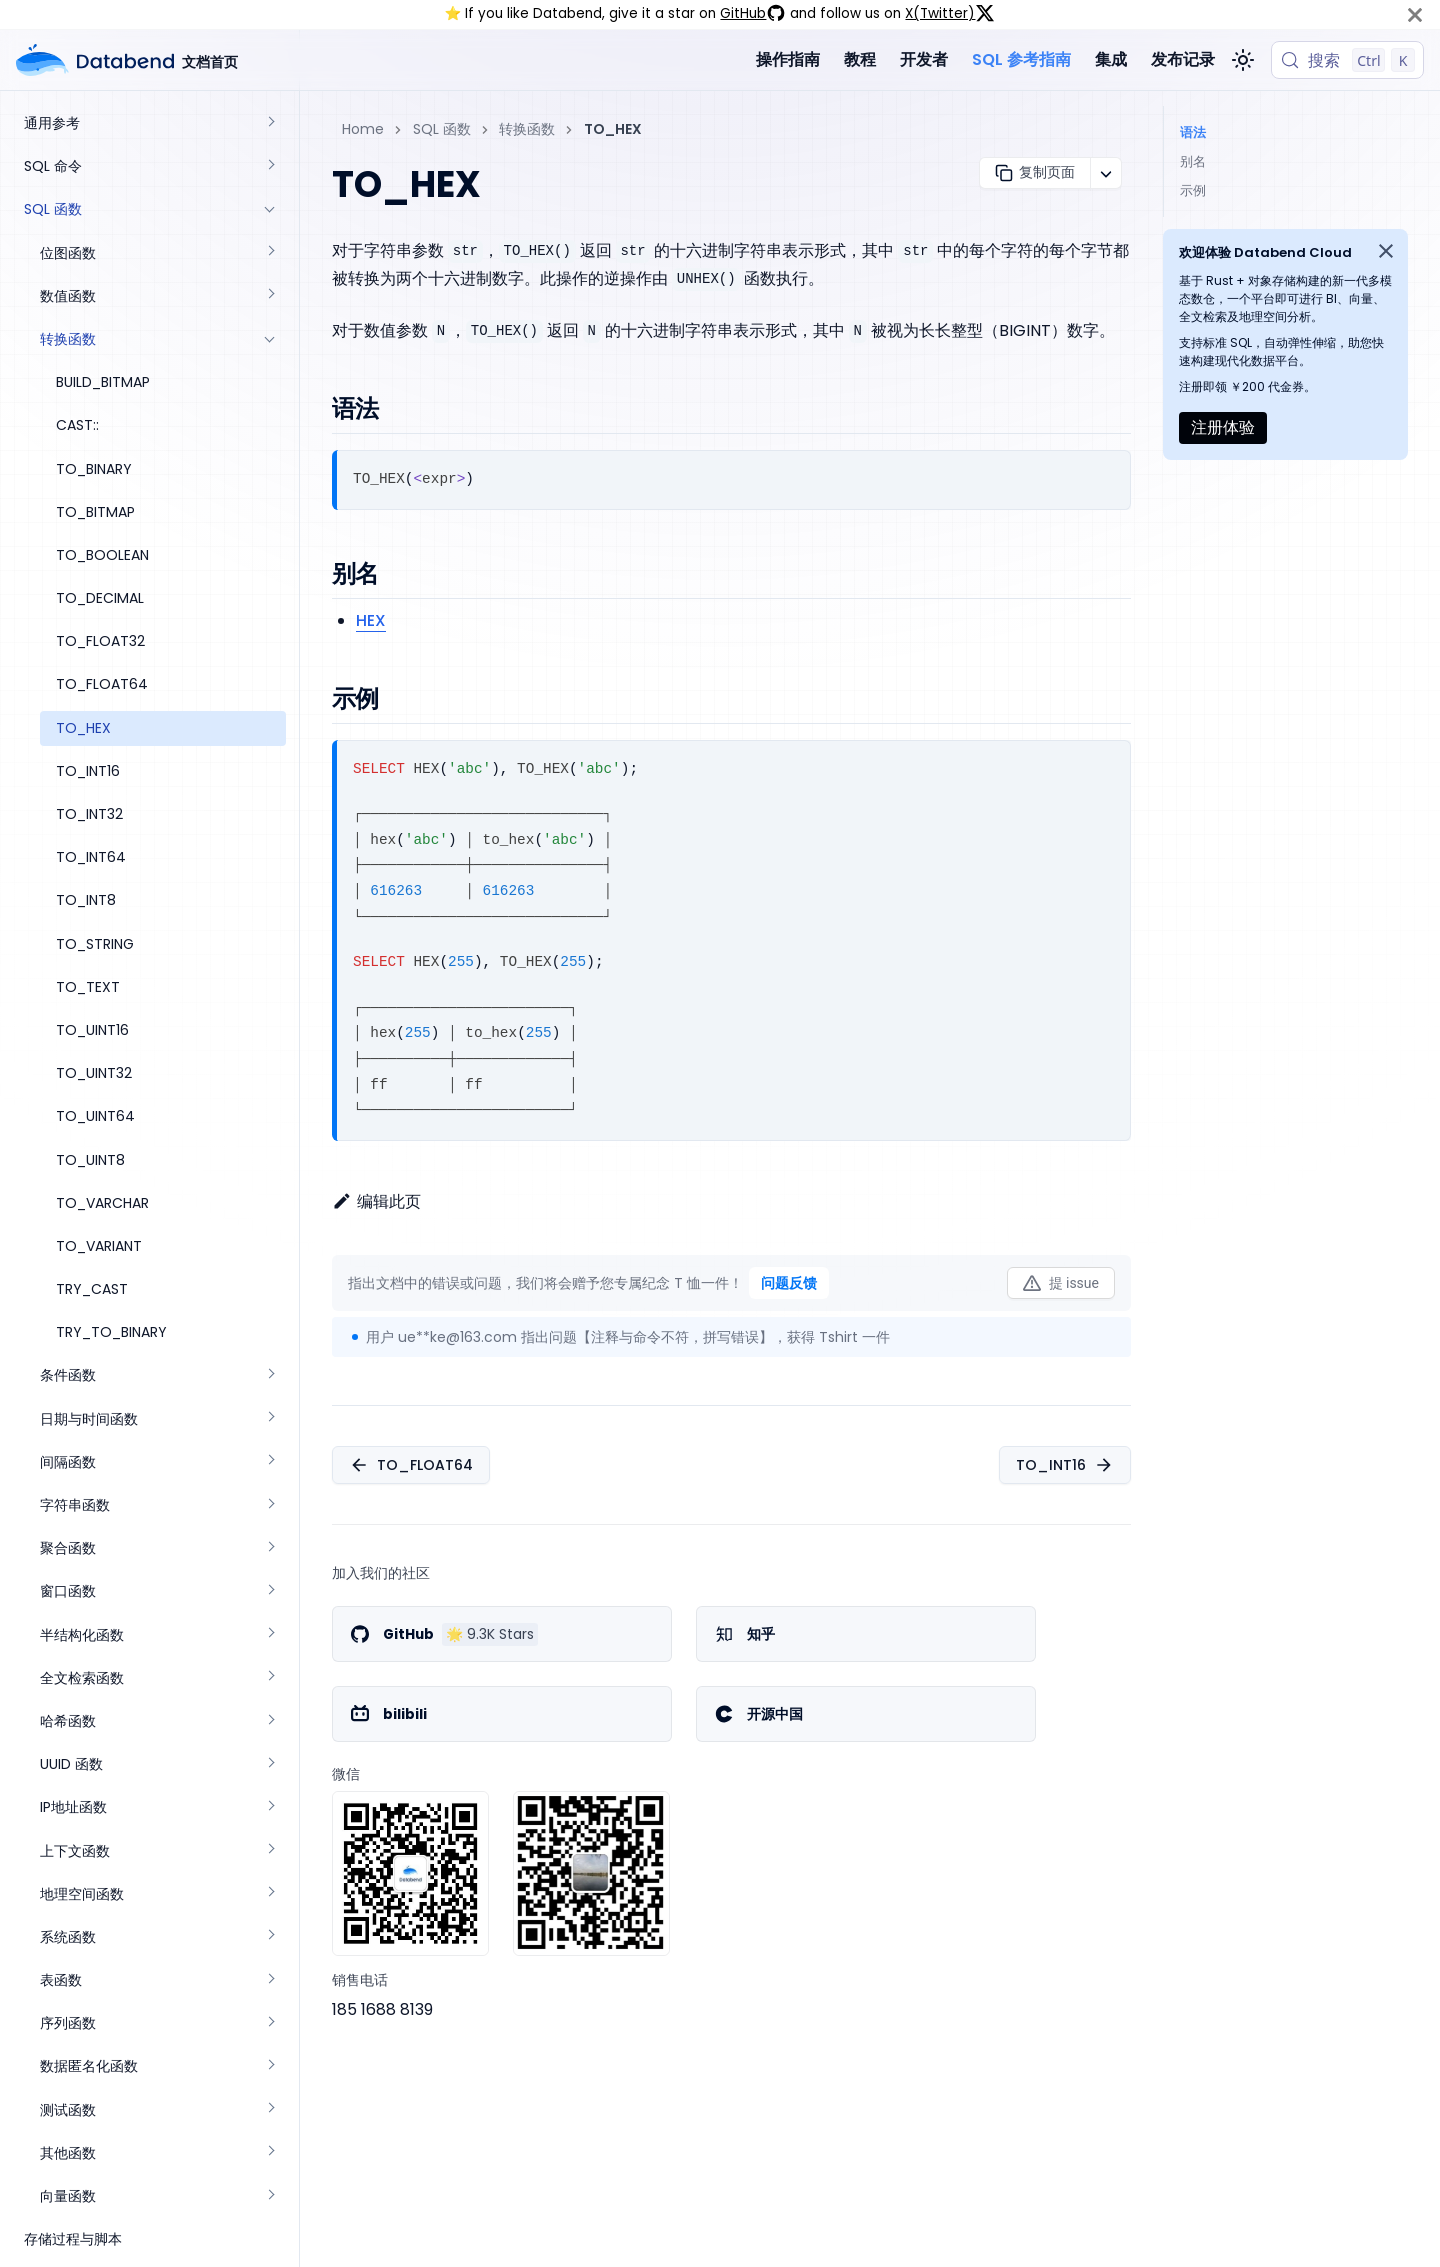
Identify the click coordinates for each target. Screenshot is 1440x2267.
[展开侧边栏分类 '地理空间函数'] (270, 1894)
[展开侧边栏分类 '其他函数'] (270, 2153)
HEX (371, 620)
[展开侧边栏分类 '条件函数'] (270, 1375)
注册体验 (1223, 427)
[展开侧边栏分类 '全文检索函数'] (270, 1678)
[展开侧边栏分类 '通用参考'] (270, 123)
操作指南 (788, 59)
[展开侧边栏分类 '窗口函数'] (270, 1591)
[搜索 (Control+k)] (1347, 60)
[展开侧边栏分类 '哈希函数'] (270, 1721)
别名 (1193, 161)
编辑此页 (376, 1201)
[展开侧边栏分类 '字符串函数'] (270, 1505)
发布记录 (1183, 59)
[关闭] (1415, 14)
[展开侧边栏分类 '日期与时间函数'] (270, 1419)
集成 (1111, 59)
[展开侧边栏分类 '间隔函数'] (270, 1462)
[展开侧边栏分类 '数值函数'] (270, 296)
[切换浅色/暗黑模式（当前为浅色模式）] (1243, 60)
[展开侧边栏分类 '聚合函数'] (270, 1548)
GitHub (753, 13)
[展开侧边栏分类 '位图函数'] (270, 253)
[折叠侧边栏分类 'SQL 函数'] (270, 209)
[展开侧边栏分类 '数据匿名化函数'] (270, 2066)
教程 (860, 59)
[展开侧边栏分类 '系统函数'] (270, 1937)
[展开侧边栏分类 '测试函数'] (270, 2110)
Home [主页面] (363, 129)
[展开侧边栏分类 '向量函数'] (270, 2196)
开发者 (924, 59)
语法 (1193, 132)
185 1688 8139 (382, 2009)
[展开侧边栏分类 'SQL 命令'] (270, 166)
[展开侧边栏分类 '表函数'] (270, 1980)
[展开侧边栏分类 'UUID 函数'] (270, 1764)
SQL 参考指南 (1021, 59)
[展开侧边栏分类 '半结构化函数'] (270, 1635)
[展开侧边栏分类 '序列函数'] (270, 2023)
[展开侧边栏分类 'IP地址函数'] (270, 1807)
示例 (1193, 190)
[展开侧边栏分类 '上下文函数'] (270, 1851)
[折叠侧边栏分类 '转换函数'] (270, 339)
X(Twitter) (950, 13)
